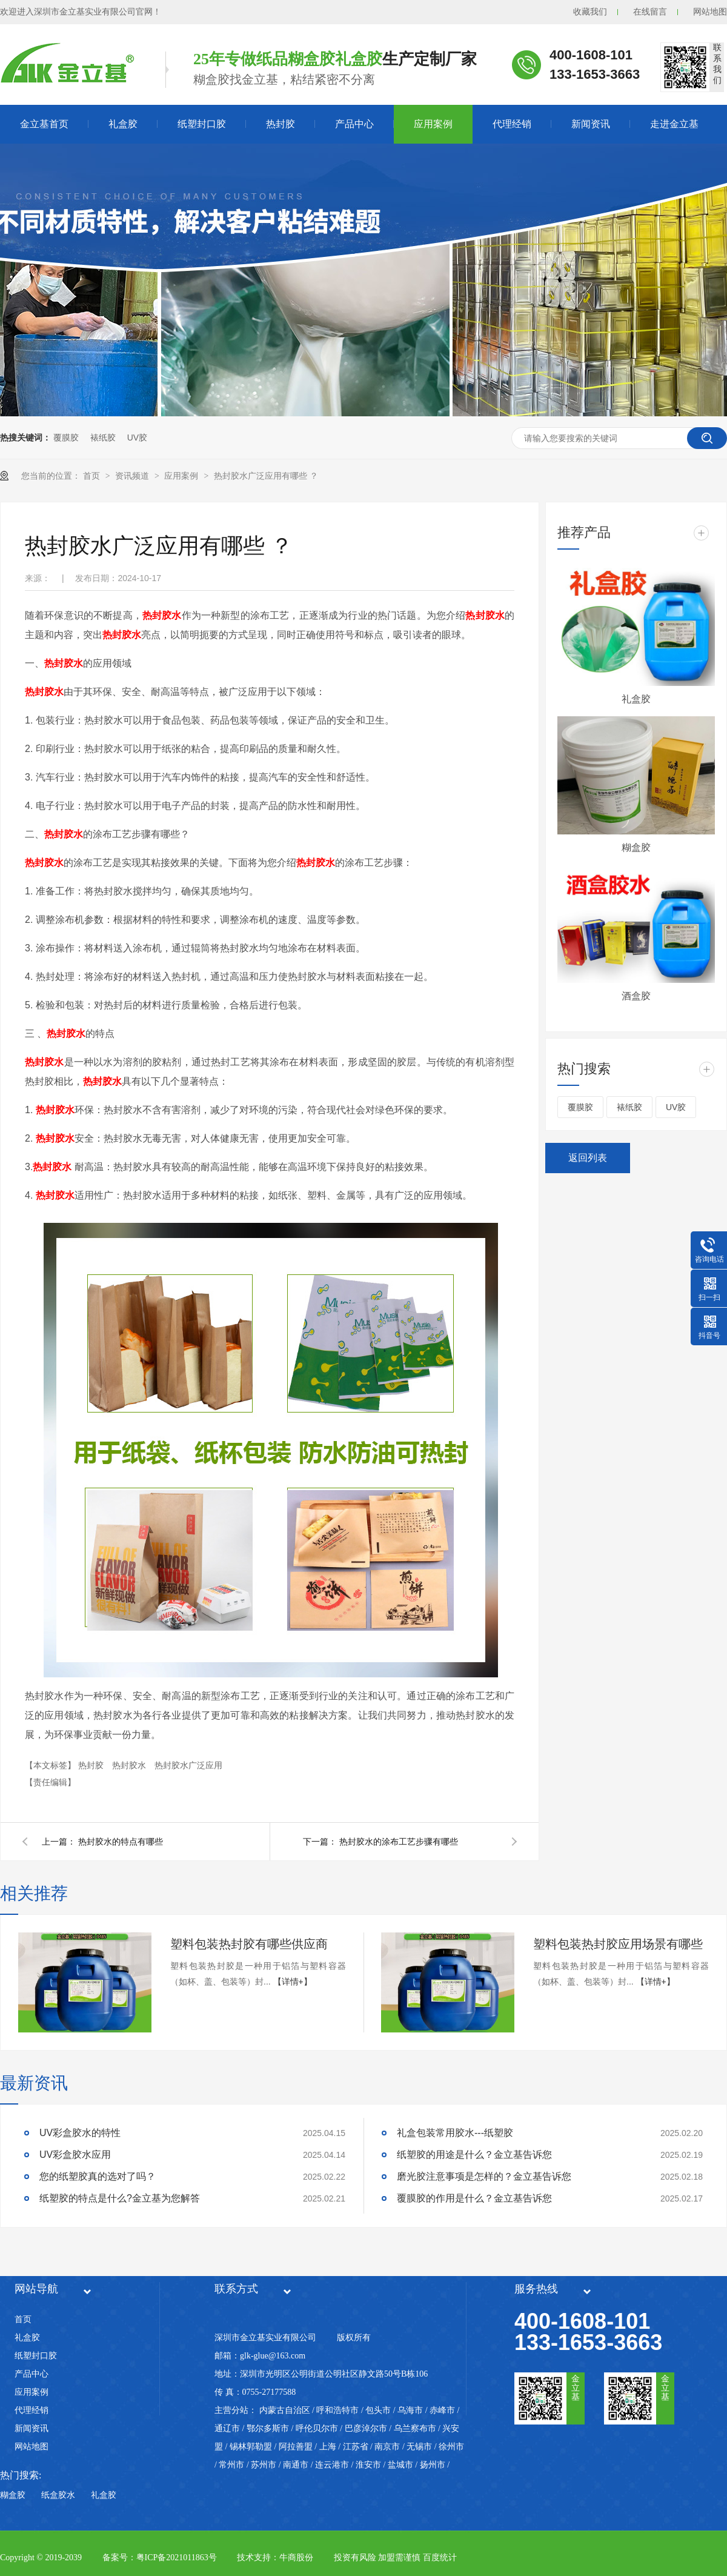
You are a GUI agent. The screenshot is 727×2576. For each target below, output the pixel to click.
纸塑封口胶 (202, 124)
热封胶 (280, 124)
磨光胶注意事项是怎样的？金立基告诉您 (484, 2176)
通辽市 (227, 2428)
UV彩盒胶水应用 (75, 2154)
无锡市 (419, 2446)
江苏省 (355, 2446)
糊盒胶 (636, 847)
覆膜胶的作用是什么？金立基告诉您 (474, 2198)
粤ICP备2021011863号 (176, 2557)
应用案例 (433, 124)
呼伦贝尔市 (317, 2428)
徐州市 (451, 2446)
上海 (327, 2446)
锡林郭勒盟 (251, 2446)
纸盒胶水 (58, 2495)
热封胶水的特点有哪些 (120, 1841)
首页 (92, 476)
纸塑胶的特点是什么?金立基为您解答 (119, 2198)
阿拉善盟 (296, 2446)
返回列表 (587, 1158)
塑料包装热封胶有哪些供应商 (249, 1944)
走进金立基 (674, 124)
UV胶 (137, 437)
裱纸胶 (103, 437)
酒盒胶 (636, 996)
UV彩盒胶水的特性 (80, 2133)
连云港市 (332, 2464)
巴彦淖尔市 (366, 2428)
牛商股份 (296, 2557)
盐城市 (400, 2464)
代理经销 (512, 124)
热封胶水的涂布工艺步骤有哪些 (398, 1841)
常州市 (231, 2464)
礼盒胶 (123, 124)
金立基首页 (44, 124)
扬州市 (432, 2464)
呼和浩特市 (337, 2410)
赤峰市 (442, 2410)
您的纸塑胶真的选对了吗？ (97, 2176)
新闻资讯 (590, 124)
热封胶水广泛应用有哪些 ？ (266, 476)
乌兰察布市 (415, 2428)
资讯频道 (133, 476)
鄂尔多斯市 (268, 2428)
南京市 (387, 2446)
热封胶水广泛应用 (188, 1765)
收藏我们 (590, 11)
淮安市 (368, 2464)
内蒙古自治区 (284, 2410)
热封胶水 (130, 1765)
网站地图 (710, 11)
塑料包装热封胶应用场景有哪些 (618, 1944)
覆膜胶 (66, 437)
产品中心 (354, 124)
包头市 (378, 2410)
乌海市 (410, 2410)
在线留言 (650, 11)
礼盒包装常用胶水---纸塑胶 (455, 2133)
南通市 (295, 2464)
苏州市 (263, 2464)
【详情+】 (292, 1981)
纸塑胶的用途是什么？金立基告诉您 (474, 2154)
